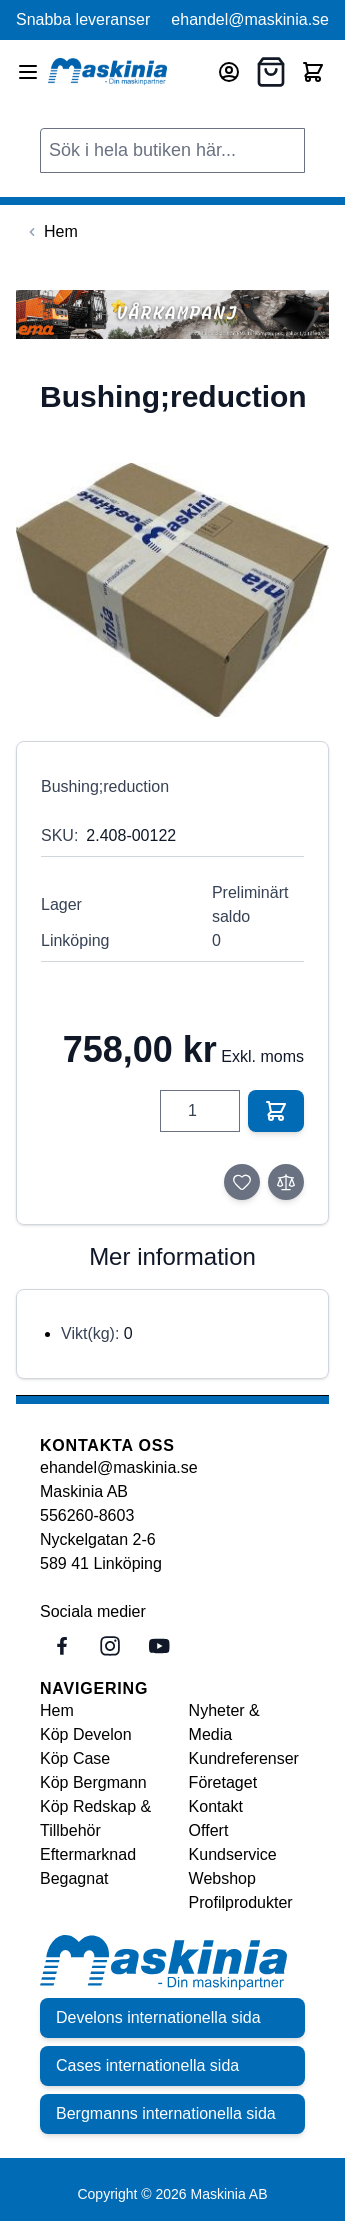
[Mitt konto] (229, 72)
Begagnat (74, 1878)
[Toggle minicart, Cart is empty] (313, 72)
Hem (57, 1710)
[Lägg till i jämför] (286, 1182)
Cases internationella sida (147, 2065)
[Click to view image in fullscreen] (172, 590)
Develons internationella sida (158, 2017)
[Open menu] (28, 72)
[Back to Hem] (51, 232)
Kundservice (233, 1854)
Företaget (223, 1782)
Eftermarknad (88, 1854)
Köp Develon (86, 1734)
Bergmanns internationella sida (166, 2113)
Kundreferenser (244, 1758)
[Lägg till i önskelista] (242, 1182)
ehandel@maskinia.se (250, 19)
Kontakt (216, 1806)
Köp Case (75, 1758)
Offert (209, 1830)
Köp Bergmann (93, 1782)
